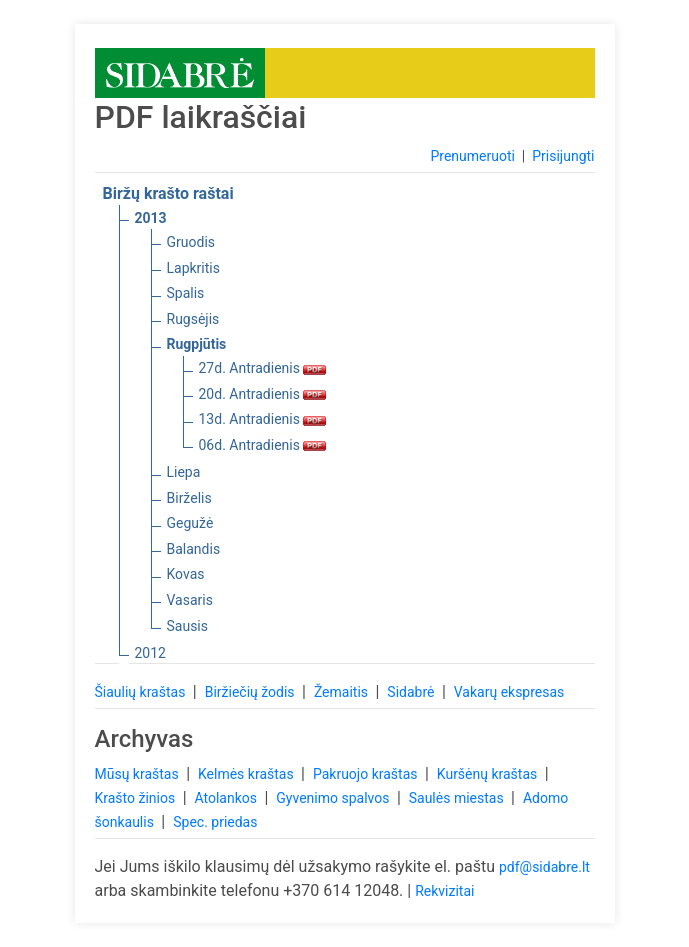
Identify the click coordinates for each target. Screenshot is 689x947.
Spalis (186, 293)
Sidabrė (412, 692)
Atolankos (227, 798)
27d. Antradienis (263, 368)
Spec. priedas (215, 822)
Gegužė (190, 523)
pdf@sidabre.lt (544, 867)
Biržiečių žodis (251, 692)
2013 (151, 218)
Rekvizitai (444, 891)
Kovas (186, 574)
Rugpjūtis (197, 344)
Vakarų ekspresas (509, 692)
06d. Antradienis (263, 445)
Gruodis (191, 242)
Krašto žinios (137, 798)
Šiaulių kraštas (142, 692)
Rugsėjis (193, 319)
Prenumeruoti (472, 156)
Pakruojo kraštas (367, 774)
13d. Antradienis (263, 419)
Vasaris (190, 600)
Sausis (188, 626)
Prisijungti (563, 156)
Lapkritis (193, 268)
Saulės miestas (458, 798)
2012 (150, 653)
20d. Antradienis (263, 394)
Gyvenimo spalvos (334, 798)
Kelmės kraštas (247, 774)
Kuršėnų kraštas (489, 774)
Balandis (194, 549)
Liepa (184, 472)
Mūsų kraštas (139, 774)
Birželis (189, 498)
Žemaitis (343, 692)
